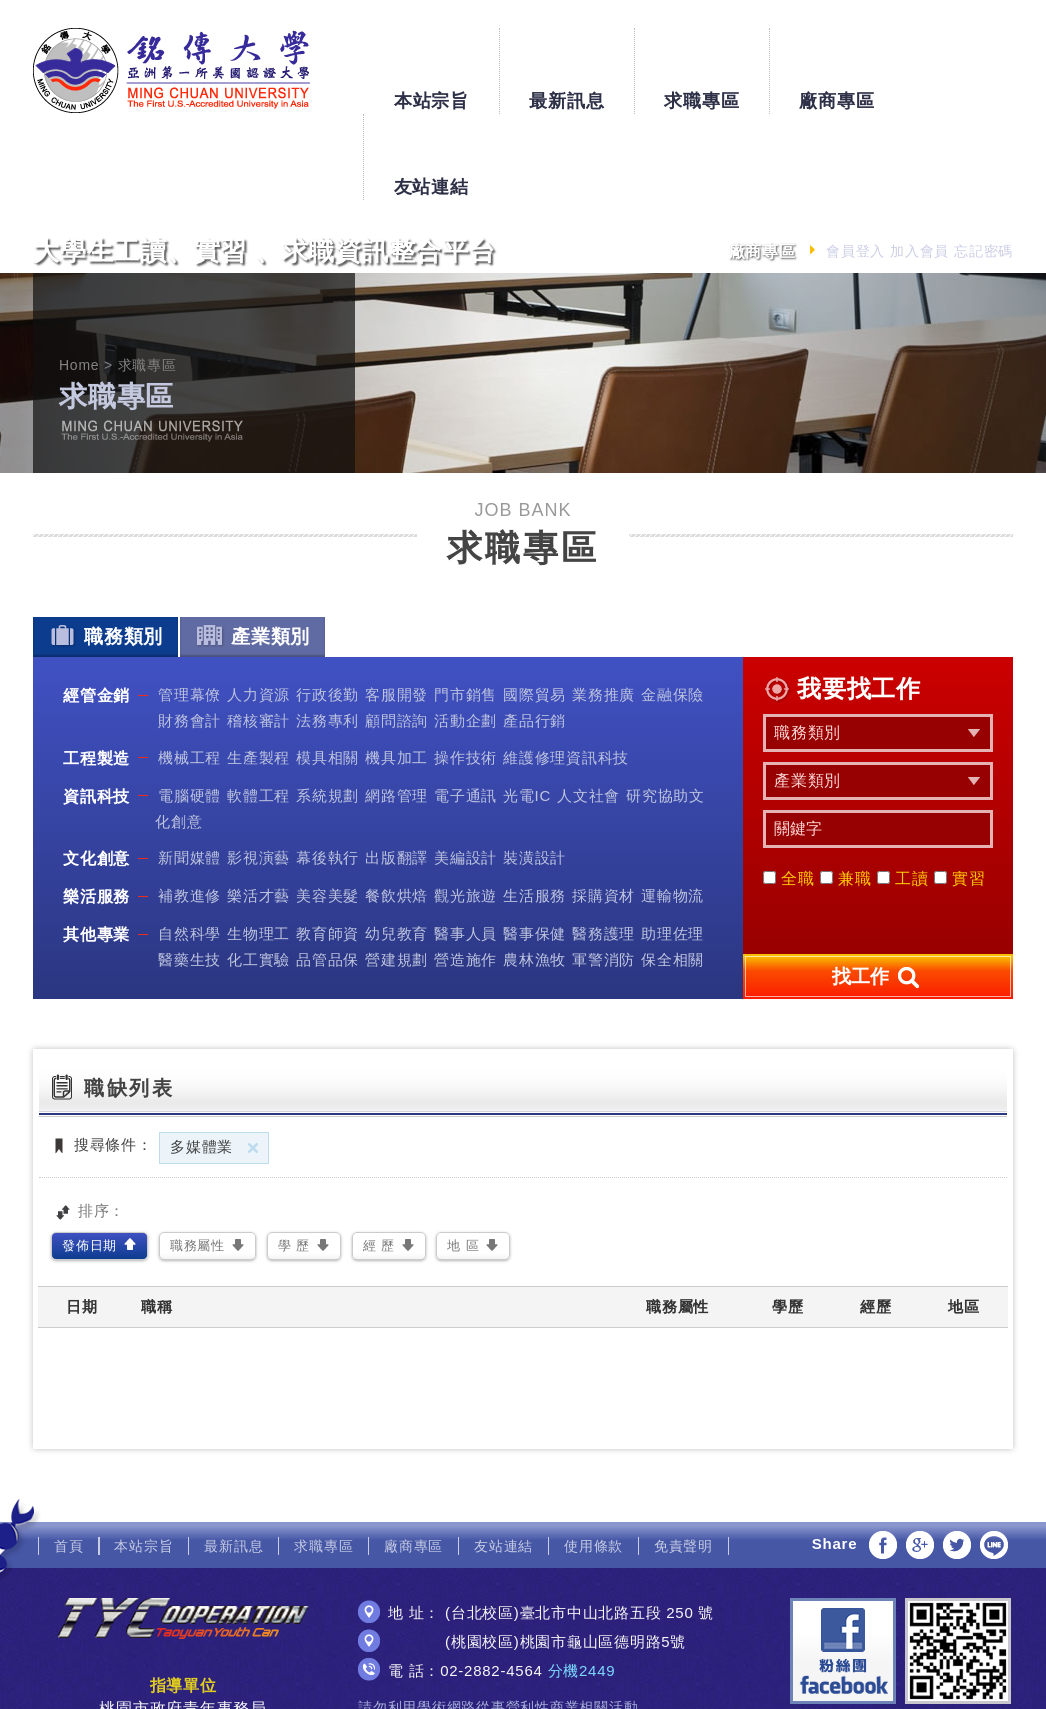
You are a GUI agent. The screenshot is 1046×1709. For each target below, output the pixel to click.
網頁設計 (522, 1676)
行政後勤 (327, 608)
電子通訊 (465, 708)
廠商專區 (836, 62)
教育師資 (327, 847)
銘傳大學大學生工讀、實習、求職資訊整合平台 (171, 70)
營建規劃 (396, 873)
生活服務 (534, 809)
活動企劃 (465, 634)
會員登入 (855, 165)
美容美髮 (327, 809)
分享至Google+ (920, 1458)
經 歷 (379, 1159)
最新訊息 (566, 62)
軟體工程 (258, 708)
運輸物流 (672, 809)
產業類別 (252, 549)
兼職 (846, 792)
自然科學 (189, 847)
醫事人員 (465, 847)
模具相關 (327, 670)
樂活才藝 (258, 809)
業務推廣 (603, 608)
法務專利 (327, 634)
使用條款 (593, 1459)
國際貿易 (534, 608)
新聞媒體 (189, 771)
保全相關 (672, 873)
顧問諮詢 (396, 634)
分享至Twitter (957, 1458)
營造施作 (465, 873)
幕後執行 (327, 771)
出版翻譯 (396, 771)
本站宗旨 (430, 62)
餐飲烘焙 (396, 809)
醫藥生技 (189, 873)
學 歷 (294, 1159)
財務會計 (189, 634)
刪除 (253, 1061)
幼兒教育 (396, 847)
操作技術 (465, 670)
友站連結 (971, 62)
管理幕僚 (189, 608)
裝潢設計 (534, 771)
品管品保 (327, 873)
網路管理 (396, 708)
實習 (960, 792)
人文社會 (588, 708)
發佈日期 (89, 1159)
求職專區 (701, 62)
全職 (789, 792)
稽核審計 (258, 634)
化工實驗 (258, 873)
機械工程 (189, 670)
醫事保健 (534, 847)
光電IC (527, 708)
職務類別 (105, 549)
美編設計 (465, 771)
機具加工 (396, 670)
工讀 (903, 792)
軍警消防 (603, 873)
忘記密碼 (983, 165)
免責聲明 (683, 1459)
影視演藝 (258, 771)
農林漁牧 (534, 873)
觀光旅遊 (465, 809)
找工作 (878, 891)
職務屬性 (197, 1159)
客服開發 (396, 608)
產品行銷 (534, 634)
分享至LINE (994, 1458)
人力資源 (258, 608)
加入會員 (919, 165)
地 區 (463, 1159)
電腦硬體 (189, 708)
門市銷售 (465, 608)
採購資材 (603, 809)
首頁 (69, 1459)
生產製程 (258, 670)
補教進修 (189, 809)
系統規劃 (327, 708)
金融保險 (672, 608)
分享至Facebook (883, 1458)
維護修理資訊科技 (566, 670)
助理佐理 (672, 847)
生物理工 (258, 847)
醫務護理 (603, 847)
